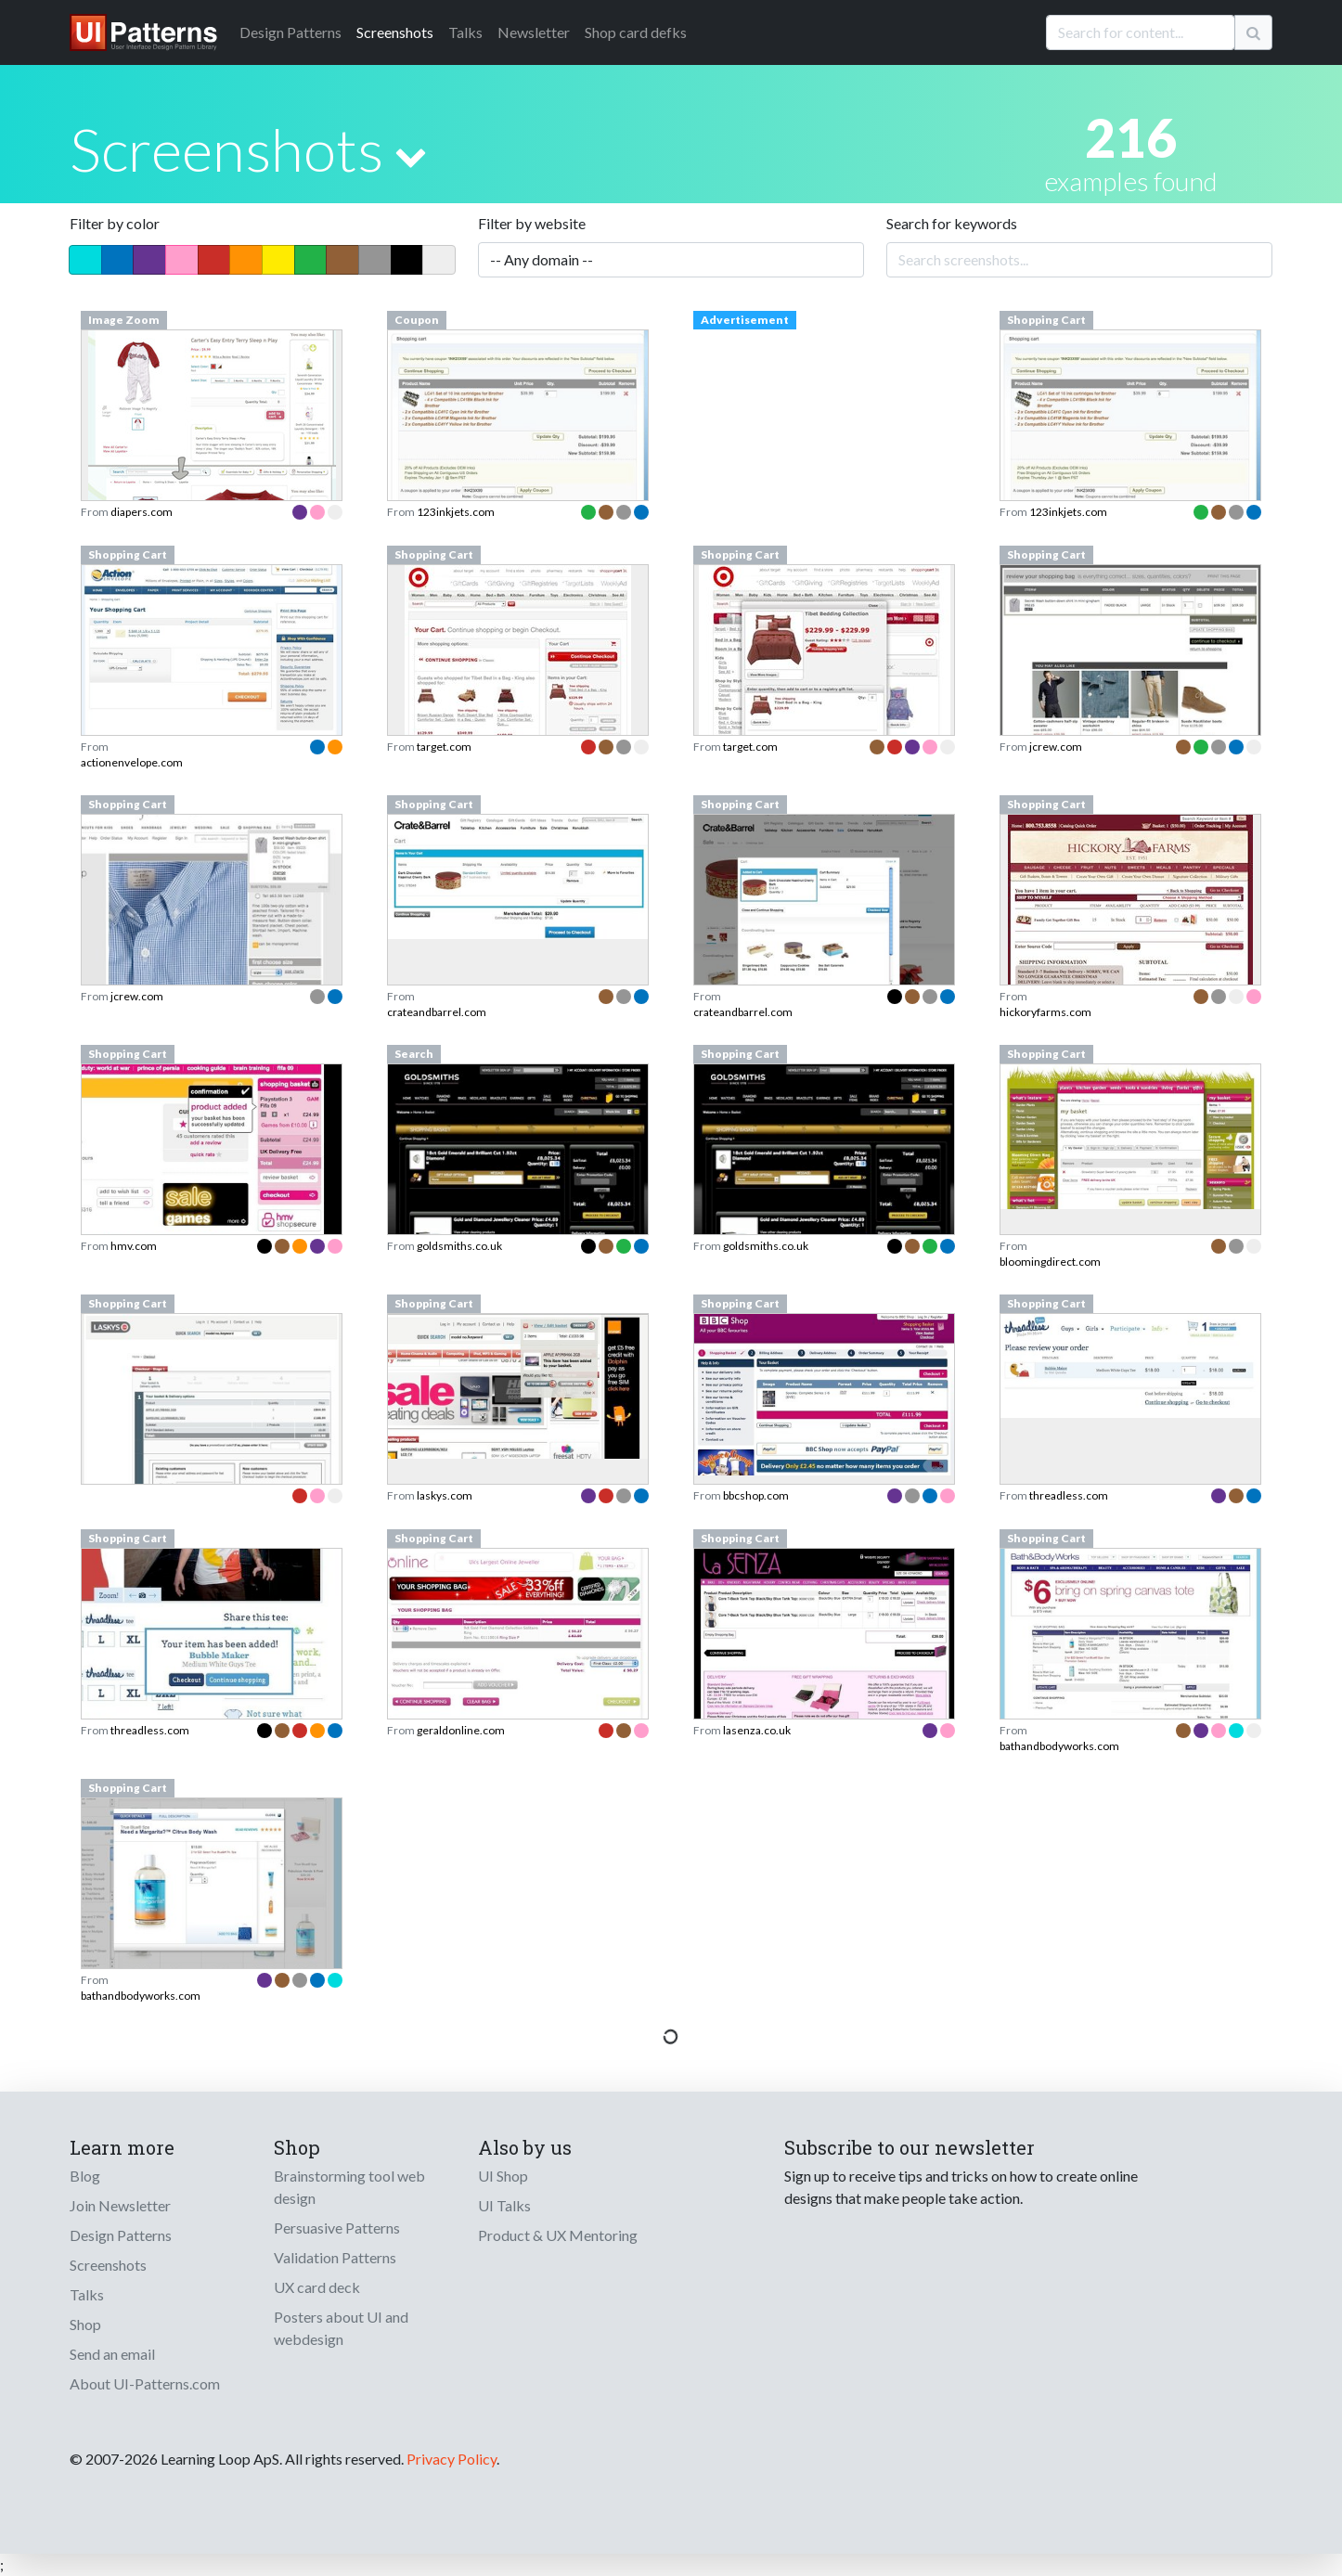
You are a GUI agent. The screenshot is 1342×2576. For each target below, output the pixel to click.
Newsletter (533, 32)
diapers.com (141, 512)
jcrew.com (1055, 746)
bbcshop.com (756, 1495)
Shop (85, 2324)
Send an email (112, 2354)
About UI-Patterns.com (145, 2383)
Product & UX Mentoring (558, 2235)
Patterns (290, 32)
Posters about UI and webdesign (341, 2328)
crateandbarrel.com (436, 1012)
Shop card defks (636, 32)
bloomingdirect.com (1050, 1262)
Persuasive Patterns (337, 2227)
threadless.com (1068, 1495)
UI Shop (503, 2175)
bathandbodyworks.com (1059, 1746)
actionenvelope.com (132, 762)
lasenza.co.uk (757, 1730)
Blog (85, 2175)
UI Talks (504, 2205)
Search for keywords (951, 223)
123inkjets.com (456, 512)
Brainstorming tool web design (349, 2187)
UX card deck (317, 2287)
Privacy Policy (451, 2458)
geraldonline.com (461, 1730)
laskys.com (444, 1495)
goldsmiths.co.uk (459, 1246)
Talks (465, 32)
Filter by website (532, 223)
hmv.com (133, 1246)
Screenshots (394, 32)
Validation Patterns (335, 2257)
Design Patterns (121, 2235)
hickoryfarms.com (1045, 1012)
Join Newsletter (120, 2205)
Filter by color (115, 223)
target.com (444, 746)
